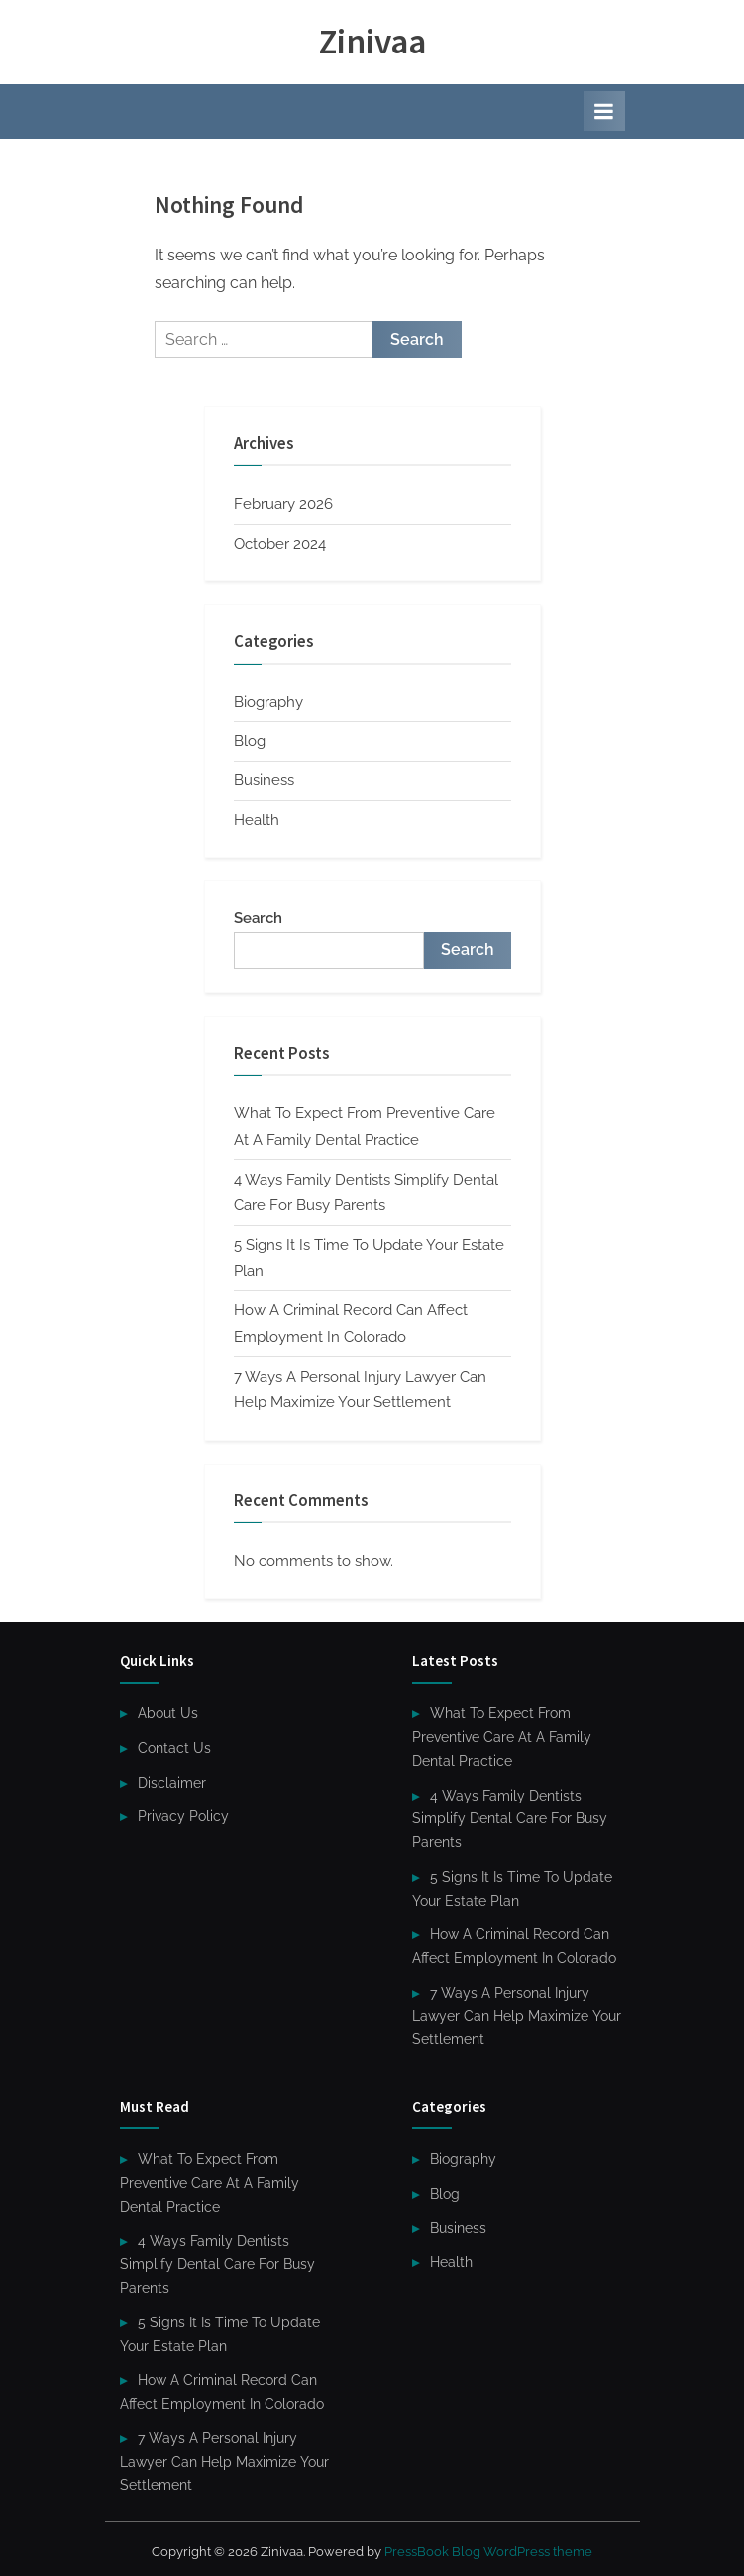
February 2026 (283, 504)
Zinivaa (372, 41)
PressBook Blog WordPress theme (488, 2551)
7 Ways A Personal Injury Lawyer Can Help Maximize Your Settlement (516, 2016)
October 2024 (280, 544)
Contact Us (174, 1748)
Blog (250, 741)
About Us (168, 1713)
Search (258, 918)
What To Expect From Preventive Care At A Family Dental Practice (501, 1737)
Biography (268, 702)
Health (256, 820)
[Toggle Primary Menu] (604, 111)
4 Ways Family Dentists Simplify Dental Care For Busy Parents (509, 1819)
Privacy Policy (183, 1816)
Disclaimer (172, 1783)
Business (264, 780)
